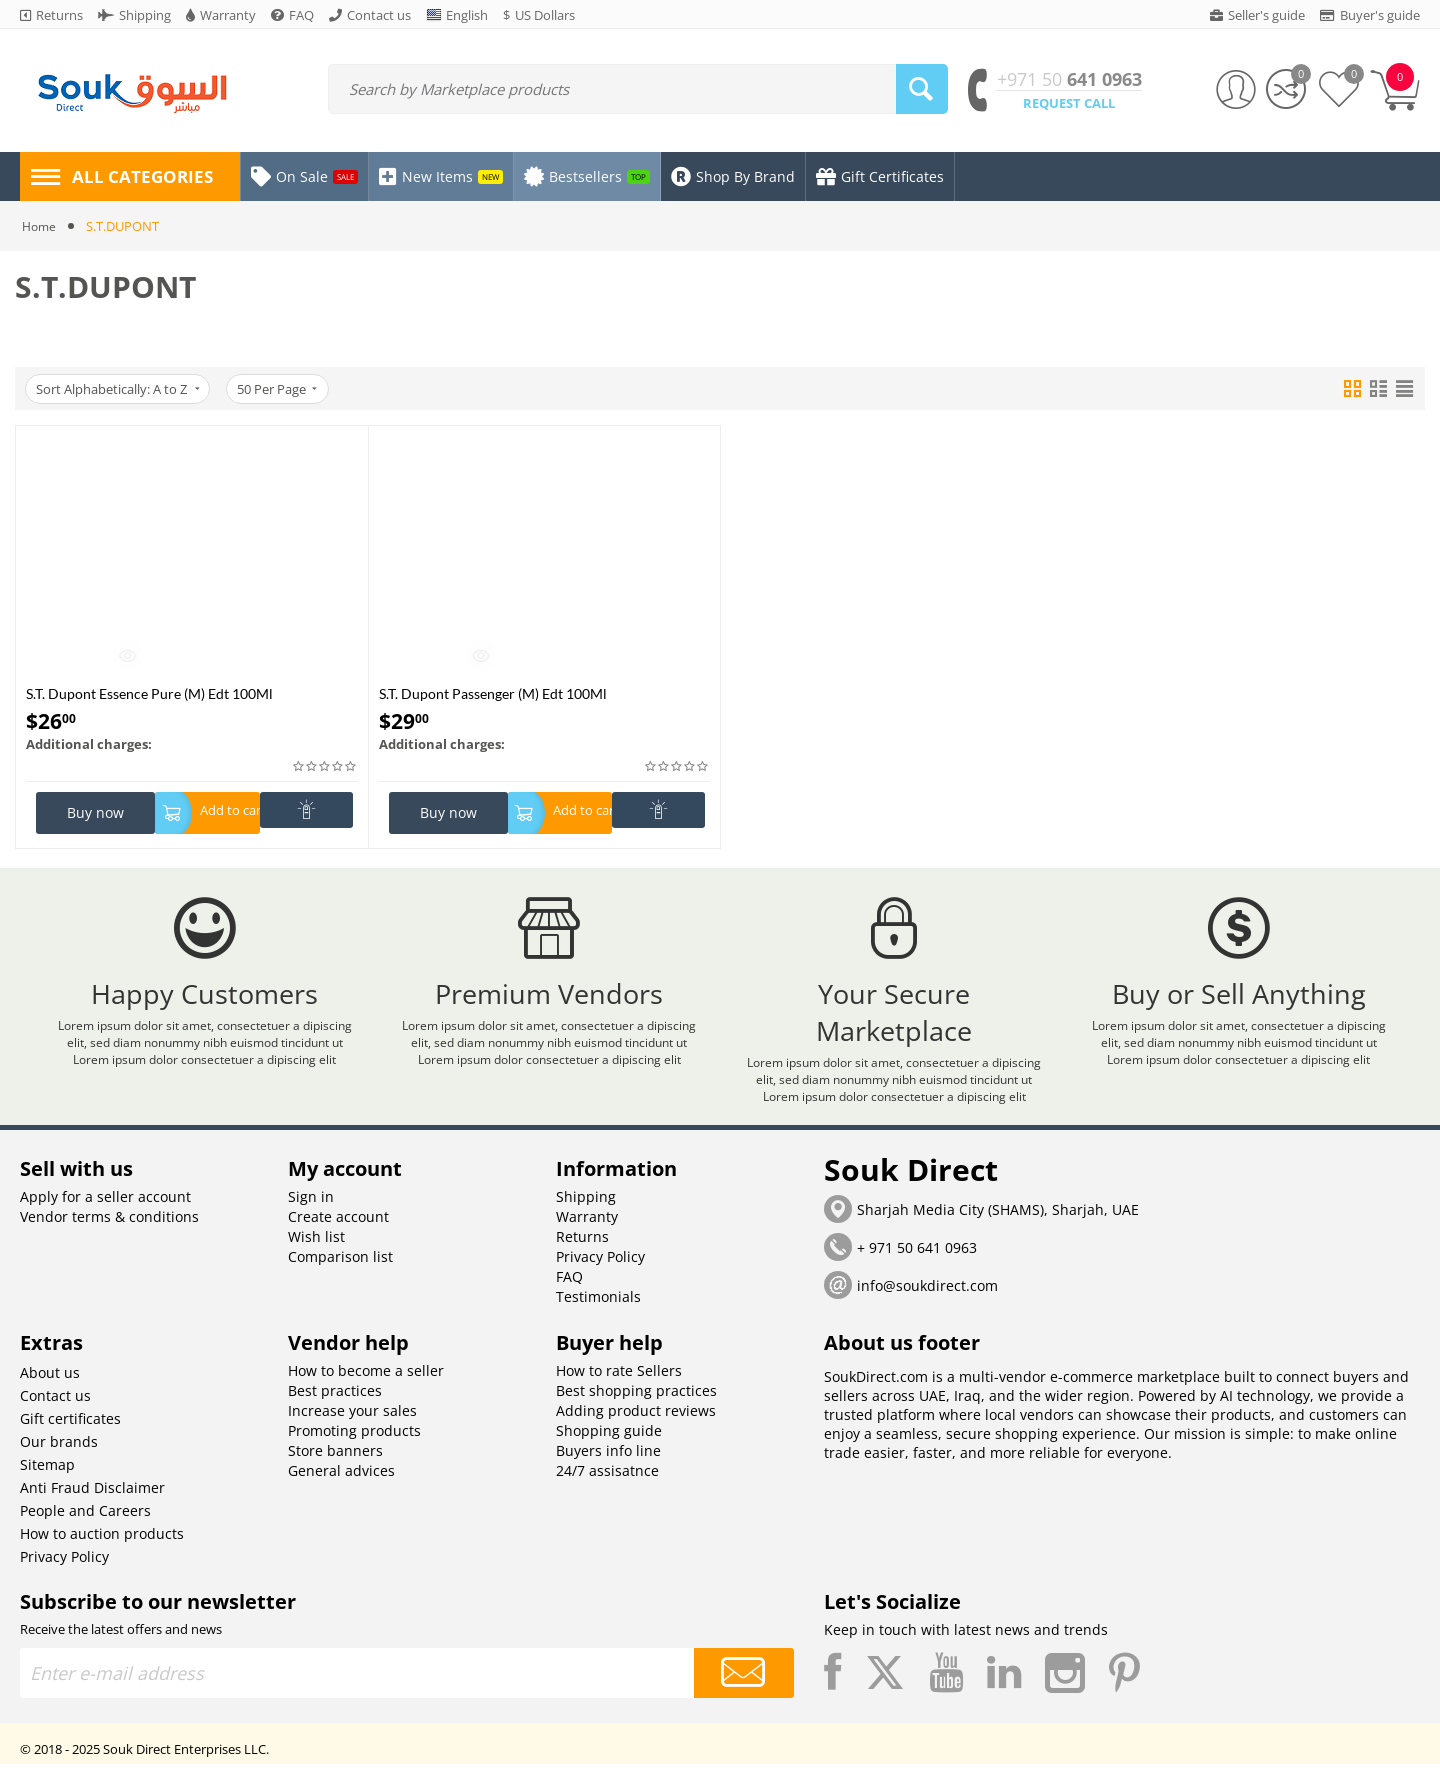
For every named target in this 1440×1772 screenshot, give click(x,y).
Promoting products (354, 1438)
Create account (338, 1224)
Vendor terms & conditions (109, 1224)
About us (50, 1380)
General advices (341, 1478)
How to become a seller (366, 1378)
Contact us (55, 1403)
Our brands (59, 1449)
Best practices (335, 1398)
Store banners (335, 1458)
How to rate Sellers (619, 1378)
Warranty (587, 1224)
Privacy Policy (600, 1264)
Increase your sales (352, 1418)
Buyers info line (608, 1458)
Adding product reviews (636, 1418)
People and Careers (85, 1518)
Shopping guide (609, 1438)
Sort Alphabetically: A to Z (119, 389)
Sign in (311, 1204)
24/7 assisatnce (607, 1478)
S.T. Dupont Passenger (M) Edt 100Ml (493, 693)
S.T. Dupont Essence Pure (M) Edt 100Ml (149, 693)
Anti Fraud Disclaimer (92, 1495)
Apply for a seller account (105, 1204)
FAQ (569, 1284)
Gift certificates (70, 1426)
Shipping (586, 1204)
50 (282, 389)
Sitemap (47, 1472)
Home (40, 226)
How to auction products (102, 1541)
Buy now (95, 812)
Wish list (316, 1244)
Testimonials (598, 1304)
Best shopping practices (636, 1398)
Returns (582, 1244)
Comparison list (340, 1264)
